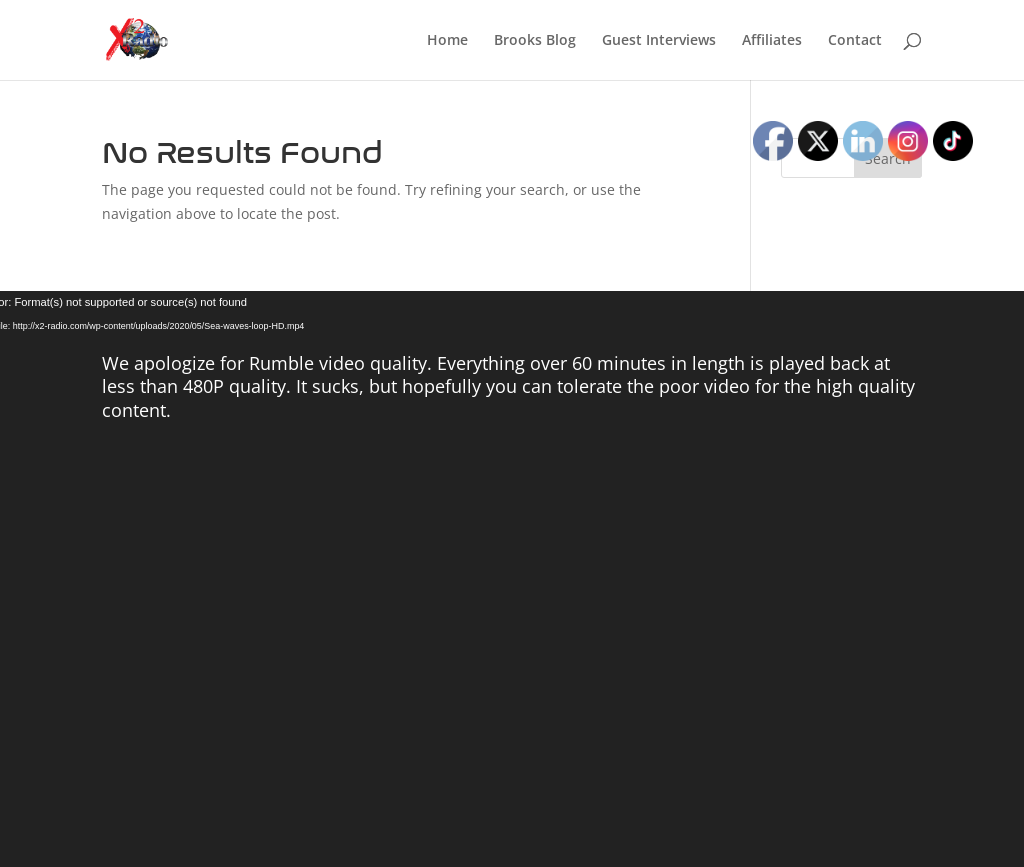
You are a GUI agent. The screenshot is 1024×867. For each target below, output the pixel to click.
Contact (855, 41)
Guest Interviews (659, 41)
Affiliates (772, 41)
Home (447, 41)
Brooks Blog (535, 41)
